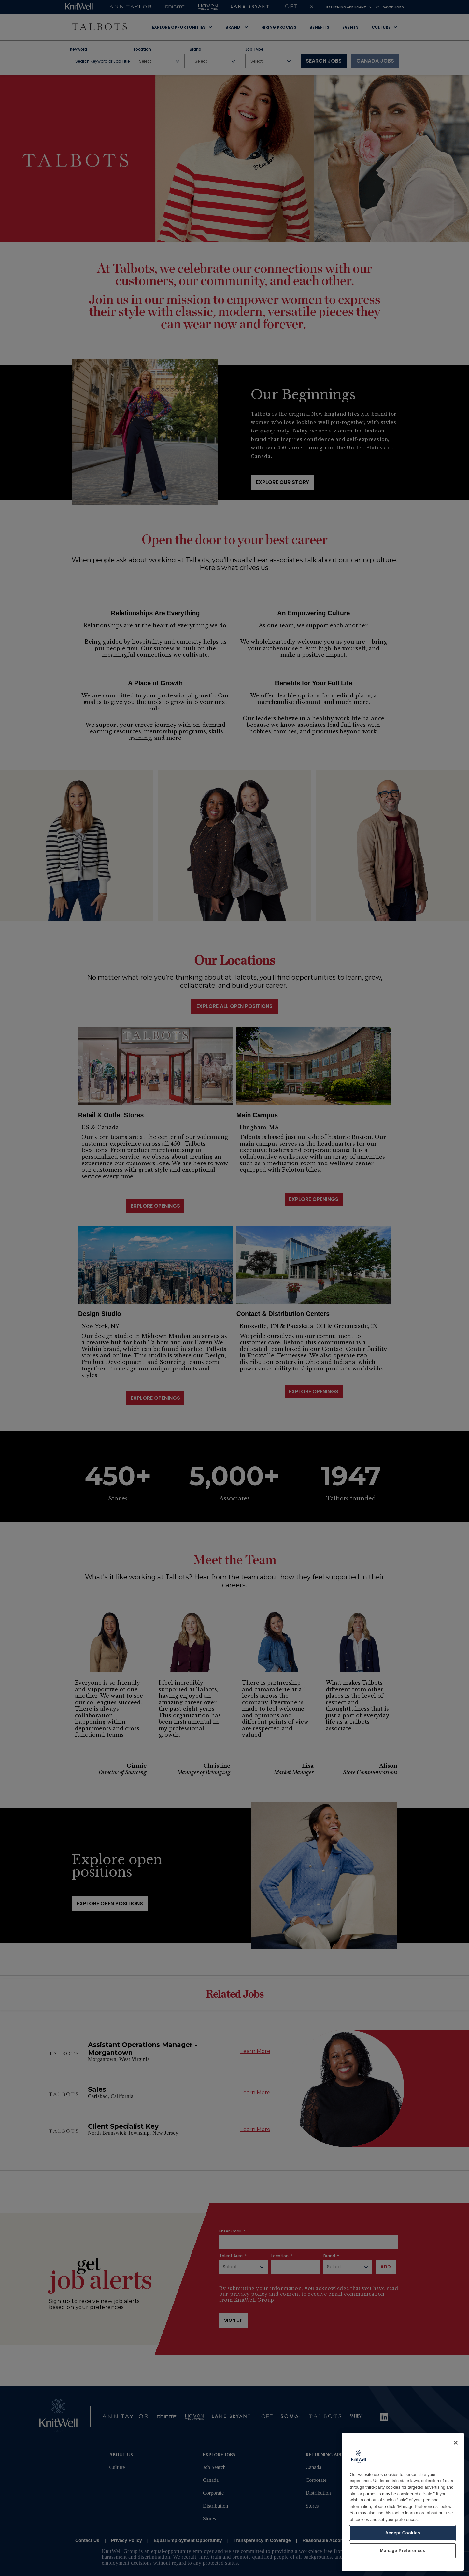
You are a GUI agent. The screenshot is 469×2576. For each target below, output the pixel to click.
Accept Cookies (402, 2539)
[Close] (455, 2449)
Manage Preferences (402, 2556)
